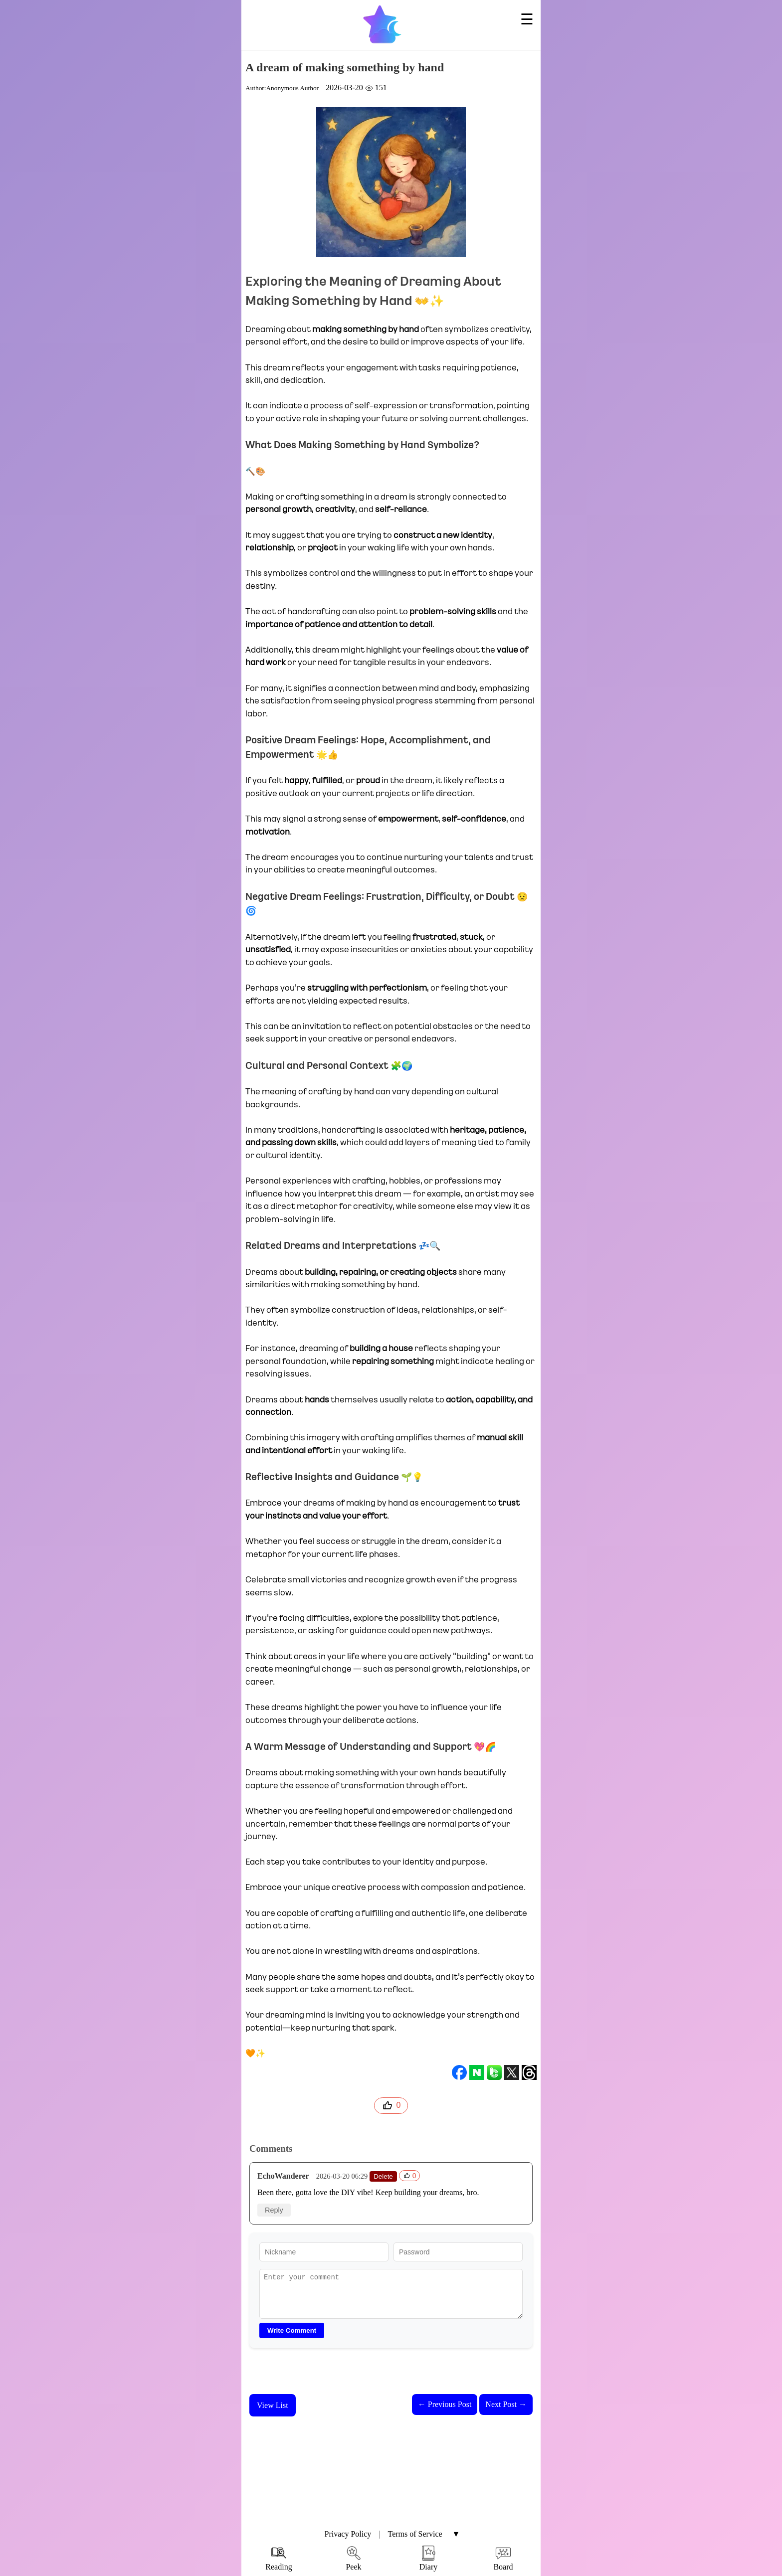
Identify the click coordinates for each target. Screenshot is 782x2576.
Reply (274, 2210)
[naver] (476, 2072)
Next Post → (506, 2404)
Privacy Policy (348, 2534)
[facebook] (459, 2072)
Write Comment (291, 2330)
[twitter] (511, 2072)
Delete (383, 2176)
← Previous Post (445, 2404)
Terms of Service (415, 2534)
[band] (494, 2072)
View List (272, 2405)
